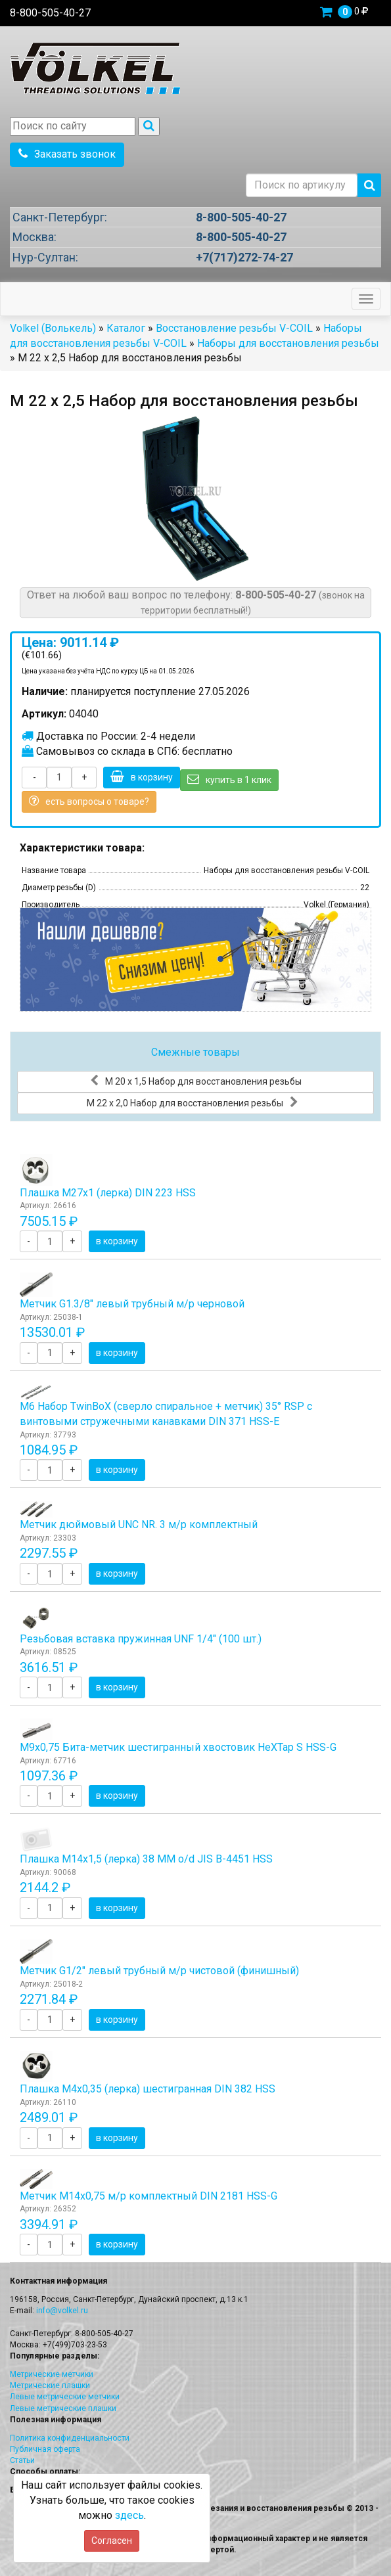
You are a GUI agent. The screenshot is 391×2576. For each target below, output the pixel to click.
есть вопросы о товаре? (89, 801)
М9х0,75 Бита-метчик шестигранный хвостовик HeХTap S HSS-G (178, 1747)
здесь (129, 2515)
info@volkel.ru (62, 2310)
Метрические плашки (50, 2385)
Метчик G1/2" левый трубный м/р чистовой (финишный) (159, 1970)
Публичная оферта (45, 2449)
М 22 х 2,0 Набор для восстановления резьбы (192, 1102)
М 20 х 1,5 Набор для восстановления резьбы (196, 1081)
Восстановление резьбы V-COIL (234, 328)
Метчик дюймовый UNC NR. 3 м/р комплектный (139, 1524)
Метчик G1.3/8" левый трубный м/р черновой (132, 1304)
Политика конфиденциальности (69, 2438)
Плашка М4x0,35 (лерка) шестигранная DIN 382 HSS (147, 2089)
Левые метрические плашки (63, 2408)
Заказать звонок (67, 154)
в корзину (141, 776)
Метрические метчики (51, 2374)
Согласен (111, 2540)
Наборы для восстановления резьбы (288, 343)
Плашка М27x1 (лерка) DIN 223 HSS (108, 1192)
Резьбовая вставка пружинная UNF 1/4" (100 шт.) (141, 1639)
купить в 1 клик (229, 779)
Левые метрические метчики (65, 2396)
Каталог (125, 328)
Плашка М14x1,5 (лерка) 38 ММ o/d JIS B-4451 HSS (146, 1859)
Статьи (22, 2460)
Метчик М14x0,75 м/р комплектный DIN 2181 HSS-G (148, 2196)
